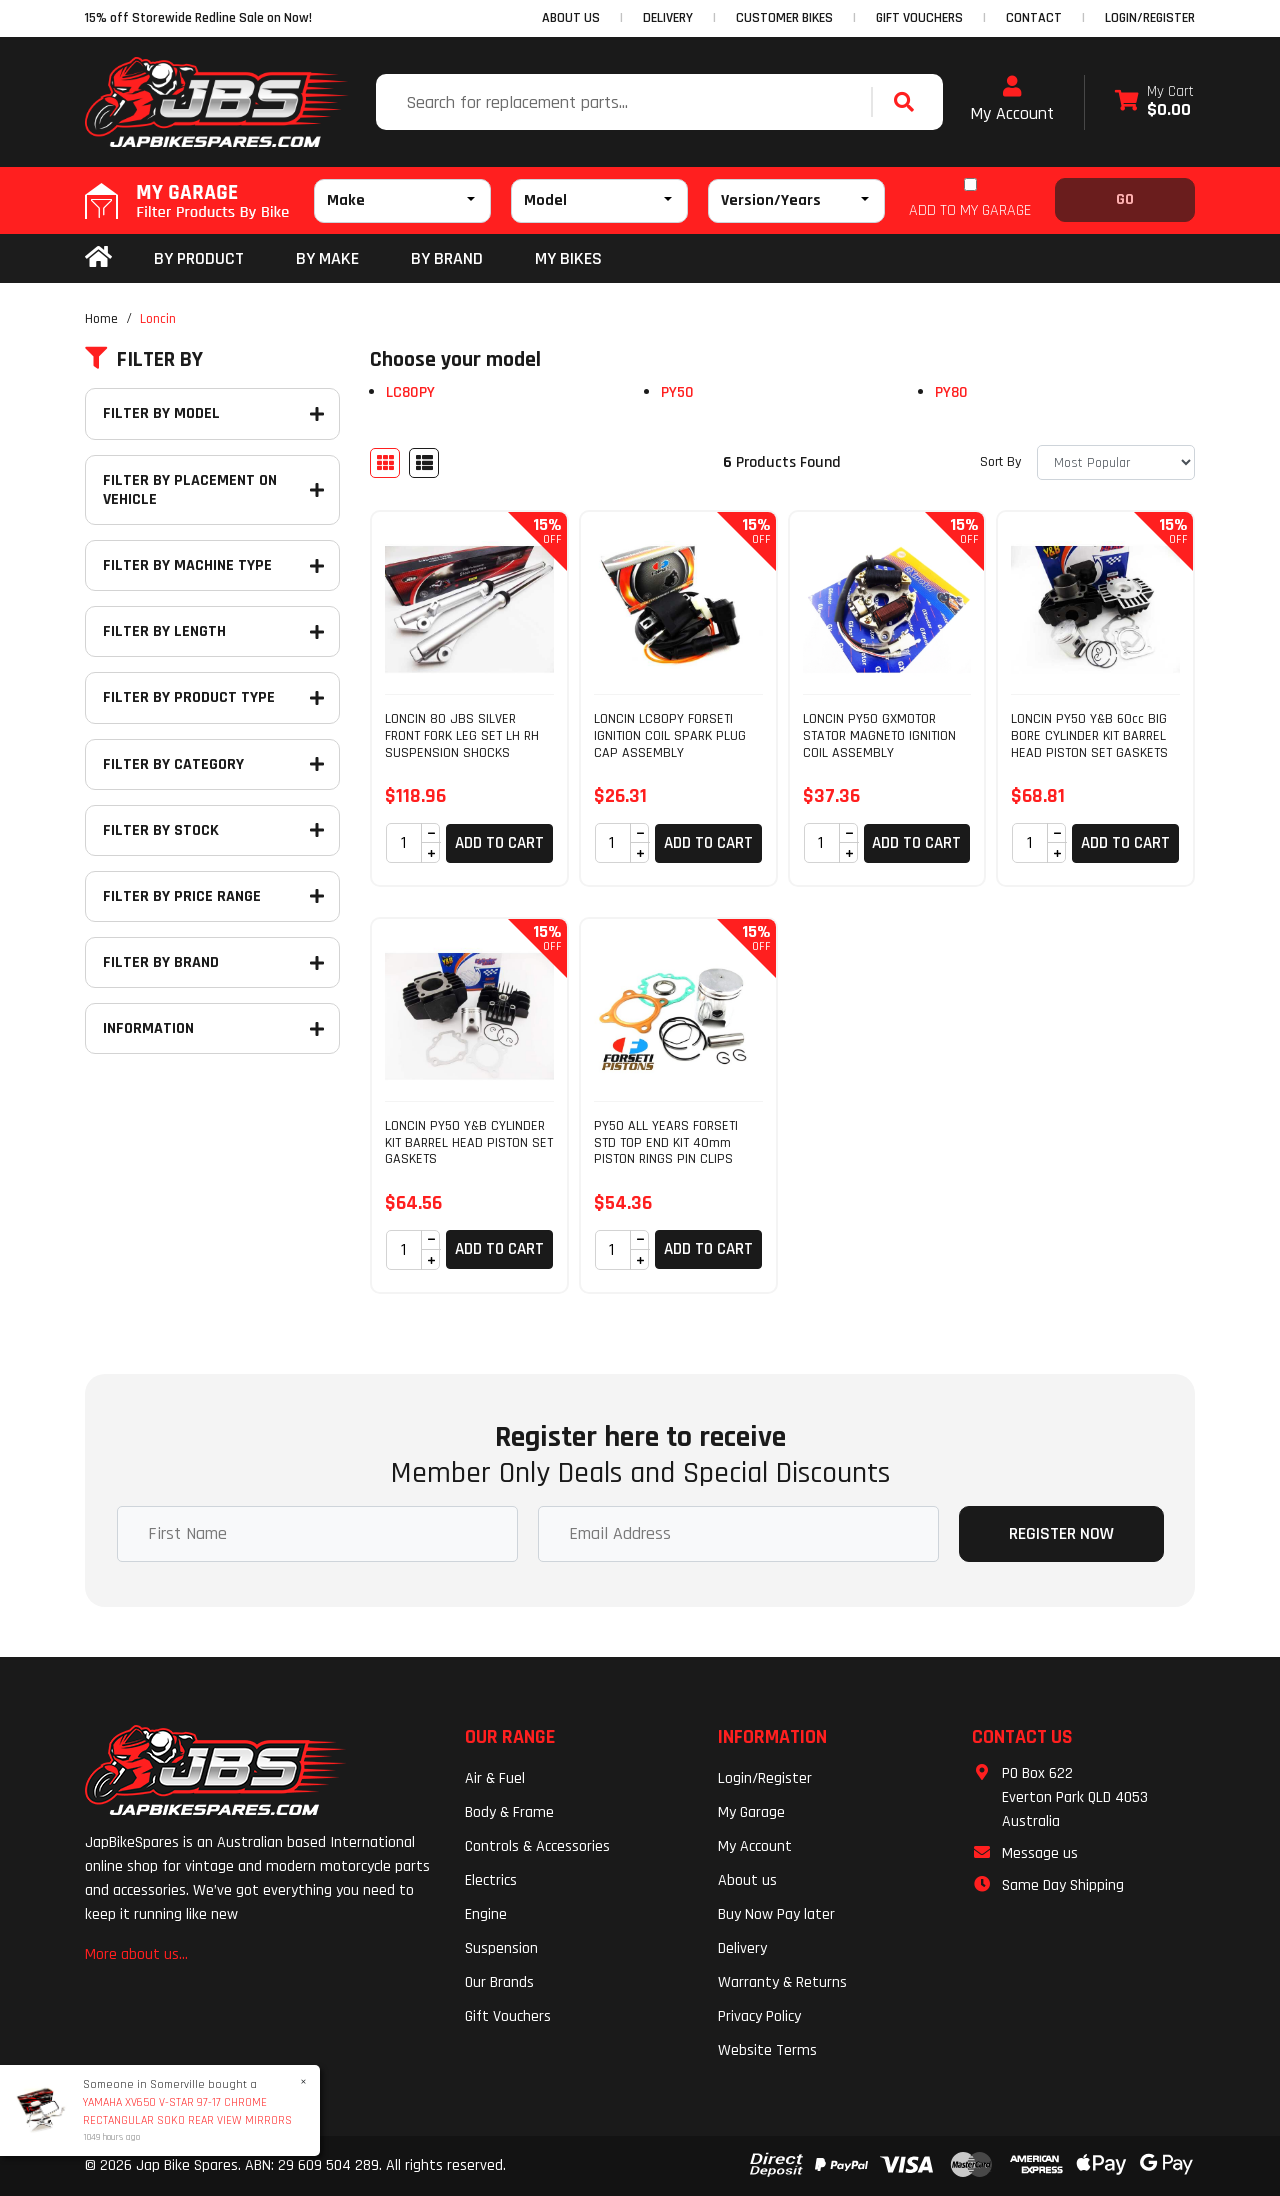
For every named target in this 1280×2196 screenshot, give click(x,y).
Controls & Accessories (537, 1846)
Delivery (742, 1948)
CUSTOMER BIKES (784, 18)
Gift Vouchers (508, 2016)
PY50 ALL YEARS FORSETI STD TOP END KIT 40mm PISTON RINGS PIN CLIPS (666, 1143)
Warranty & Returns (782, 1982)
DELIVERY (668, 18)
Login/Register (1150, 18)
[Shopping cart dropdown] (1154, 102)
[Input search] (626, 102)
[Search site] (909, 102)
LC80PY (410, 392)
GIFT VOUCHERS (919, 18)
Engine (486, 1914)
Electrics (491, 1880)
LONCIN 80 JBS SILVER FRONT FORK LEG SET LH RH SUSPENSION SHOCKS (462, 736)
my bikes (568, 258)
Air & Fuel (495, 1778)
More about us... (136, 1954)
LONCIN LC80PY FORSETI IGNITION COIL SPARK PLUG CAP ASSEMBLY (670, 736)
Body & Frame (509, 1812)
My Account (1012, 100)
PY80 (951, 392)
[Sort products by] (1116, 462)
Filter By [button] (144, 360)
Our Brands (499, 1982)
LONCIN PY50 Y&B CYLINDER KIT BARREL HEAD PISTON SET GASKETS (469, 1143)
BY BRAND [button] (447, 258)
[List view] (424, 463)
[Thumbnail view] (385, 463)
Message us (1040, 1853)
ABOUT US (571, 18)
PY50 (677, 392)
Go (1125, 199)
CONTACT (1034, 18)
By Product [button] (199, 258)
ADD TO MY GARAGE (970, 210)
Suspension (501, 1948)
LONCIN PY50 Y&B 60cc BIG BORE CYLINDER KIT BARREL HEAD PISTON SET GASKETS (1089, 736)
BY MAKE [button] (327, 258)
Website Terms (767, 2050)
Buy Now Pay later (776, 1914)
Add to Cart (499, 843)
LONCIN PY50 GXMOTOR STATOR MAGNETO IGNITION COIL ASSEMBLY (879, 736)
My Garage (751, 1812)
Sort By (1000, 462)
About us (747, 1880)
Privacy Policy (759, 2016)
